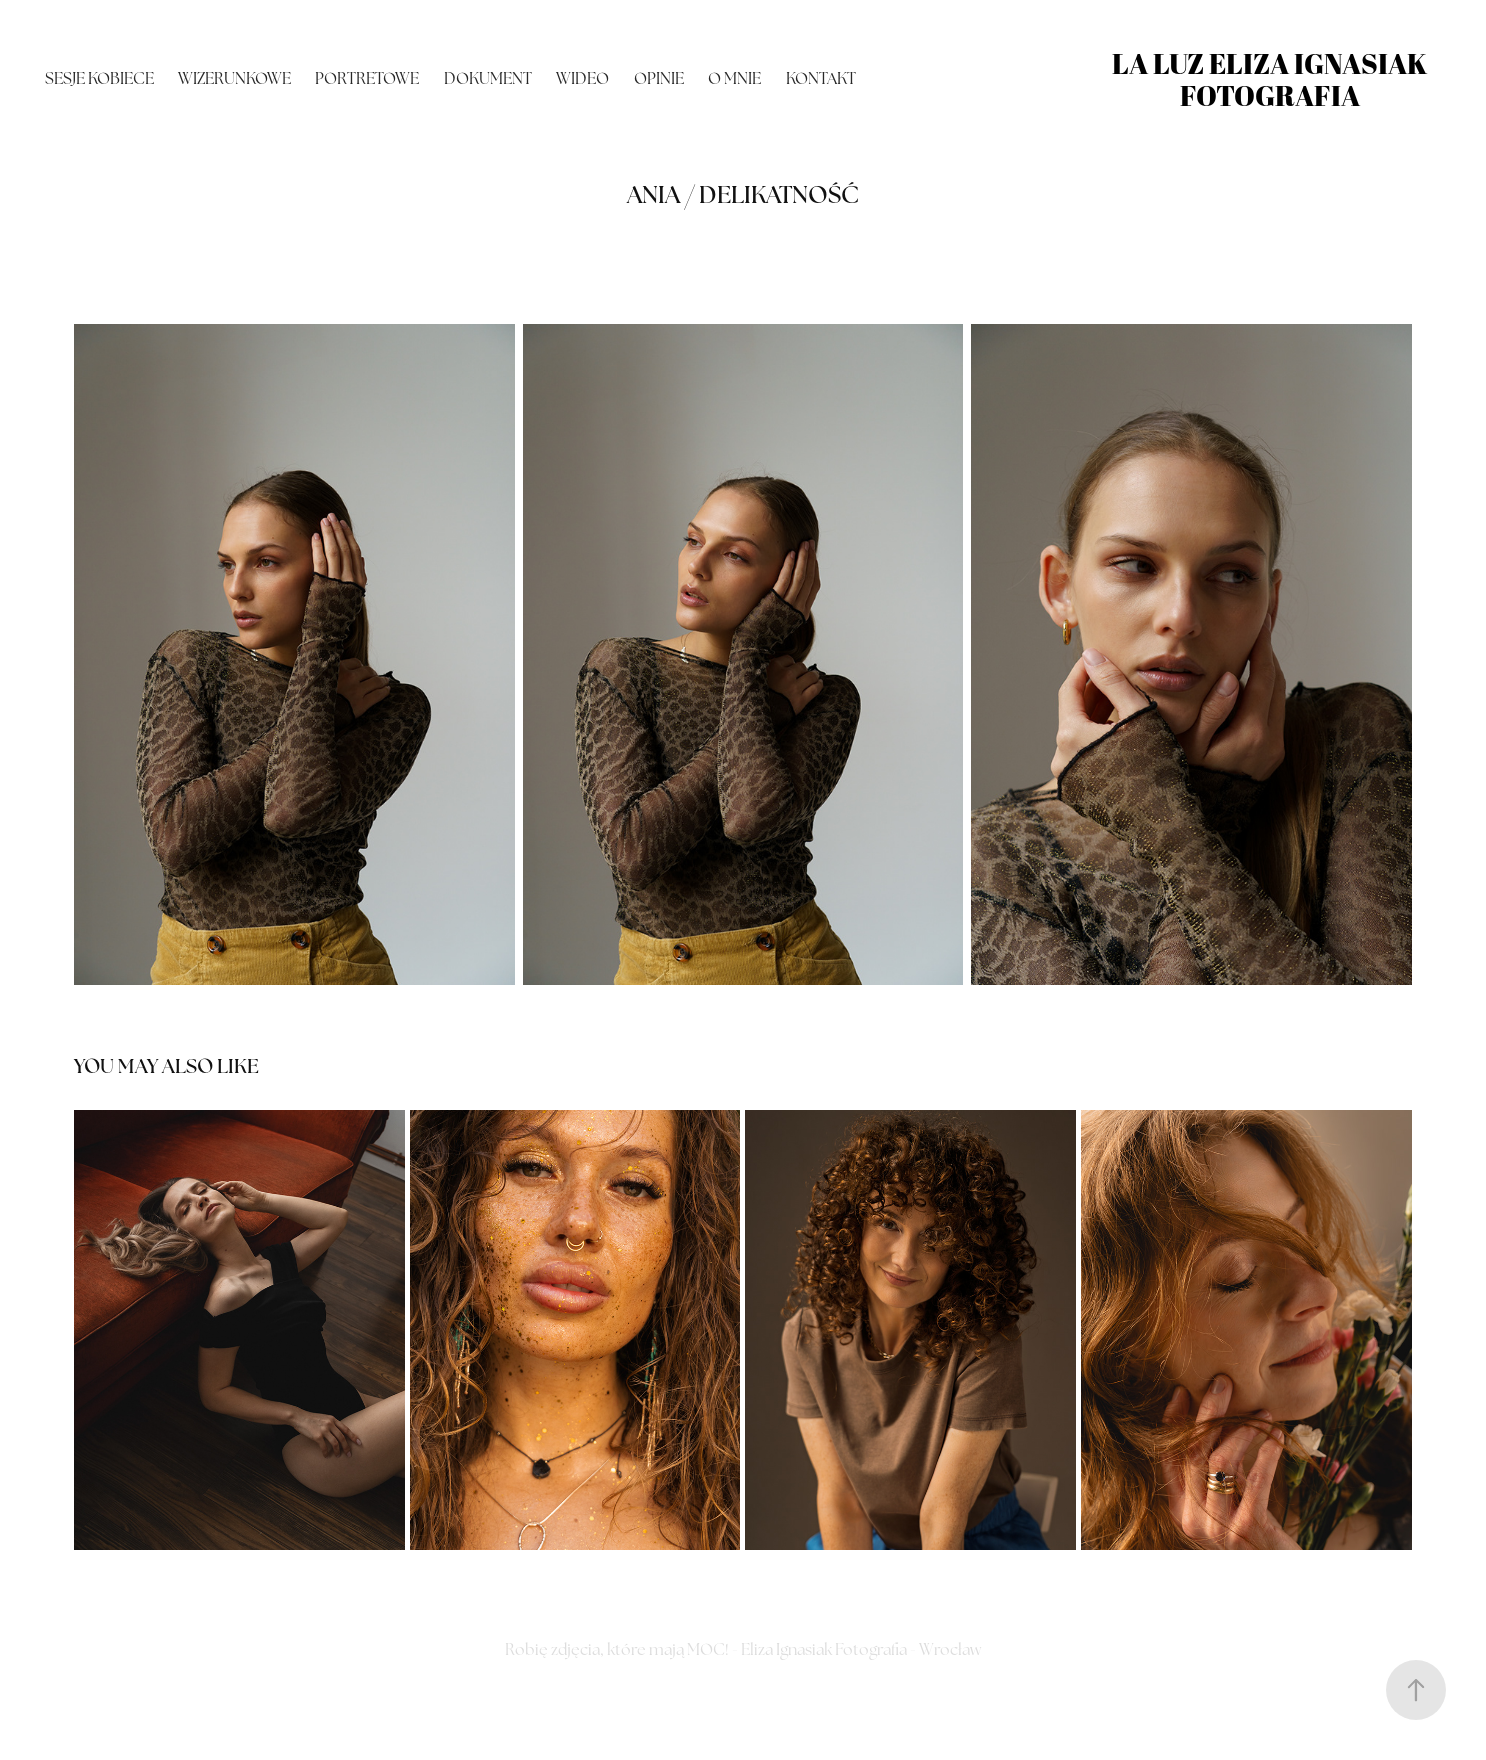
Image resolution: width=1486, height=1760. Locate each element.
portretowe (367, 78)
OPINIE (659, 78)
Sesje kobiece (99, 78)
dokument (488, 78)
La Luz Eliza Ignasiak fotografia (1272, 79)
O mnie (734, 78)
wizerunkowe (234, 78)
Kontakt (821, 78)
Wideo (582, 78)
